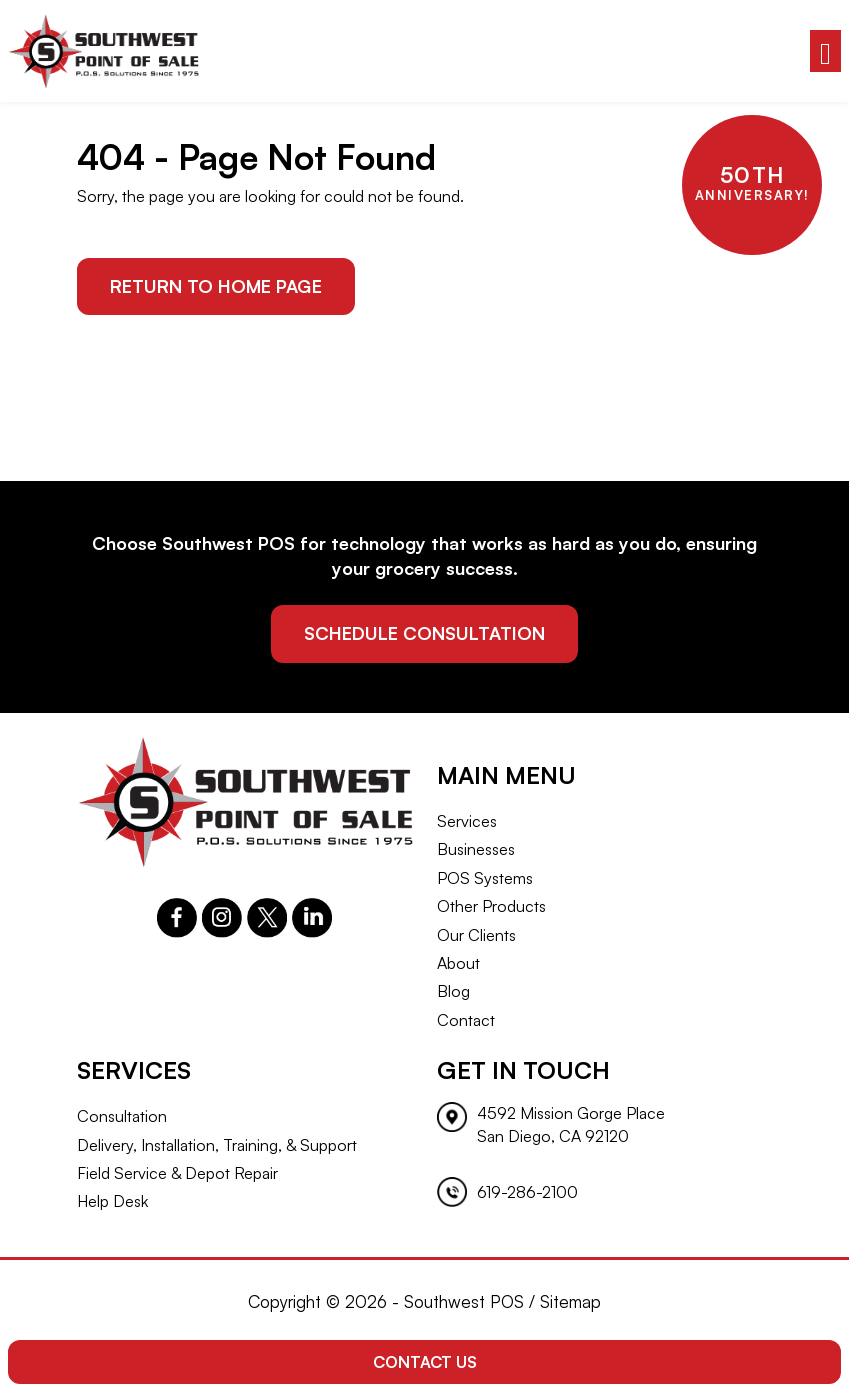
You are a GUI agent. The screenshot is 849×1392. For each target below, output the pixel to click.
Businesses (476, 849)
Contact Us (425, 1362)
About (458, 963)
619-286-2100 (527, 1192)
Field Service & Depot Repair (177, 1173)
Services (467, 821)
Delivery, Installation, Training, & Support (217, 1145)
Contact (466, 1020)
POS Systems (485, 878)
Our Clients (476, 935)
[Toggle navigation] (825, 51)
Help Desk (112, 1201)
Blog (453, 991)
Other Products (491, 906)
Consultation (122, 1116)
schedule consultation (424, 633)
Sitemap (570, 1301)
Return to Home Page (216, 286)
